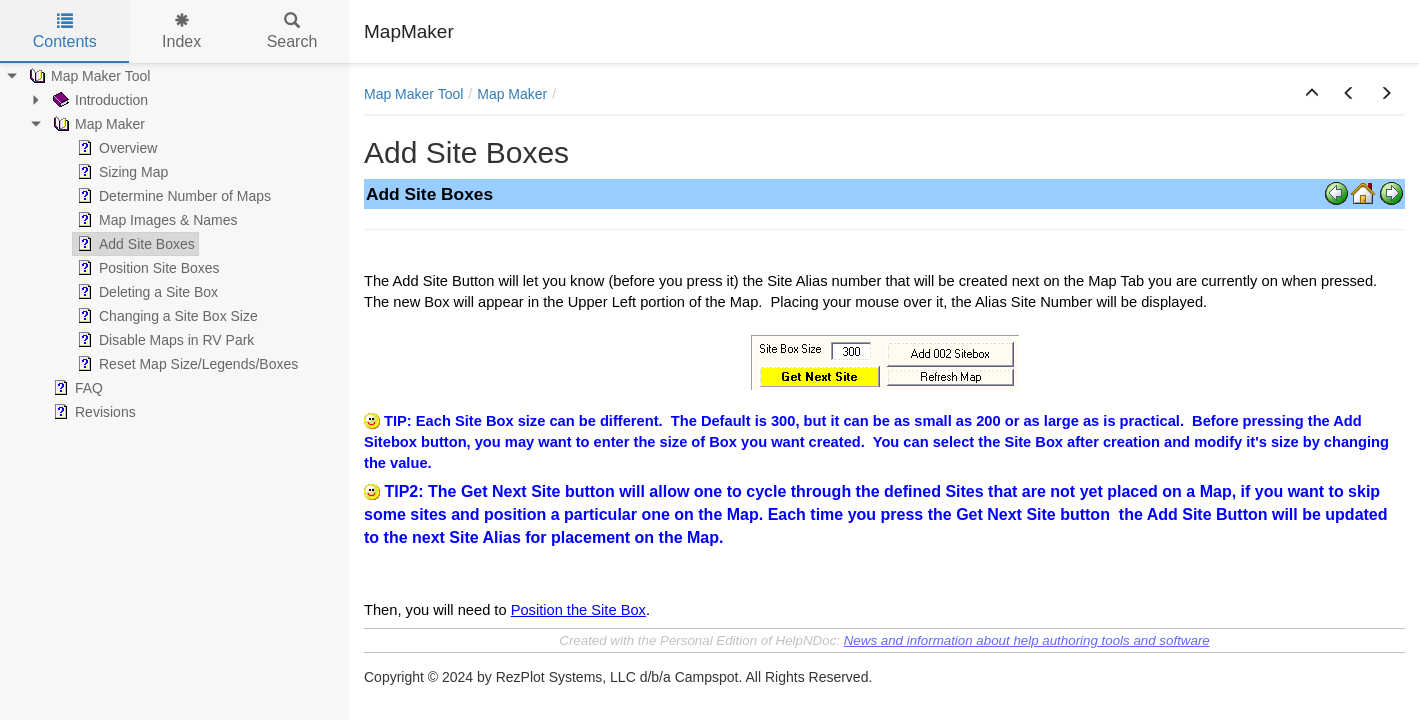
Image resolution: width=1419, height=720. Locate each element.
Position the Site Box (578, 610)
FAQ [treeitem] (76, 388)
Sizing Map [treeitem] (120, 172)
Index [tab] (181, 31)
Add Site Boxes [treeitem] (134, 244)
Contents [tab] (65, 31)
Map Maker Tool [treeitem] (87, 76)
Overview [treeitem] (115, 148)
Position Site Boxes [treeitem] (146, 268)
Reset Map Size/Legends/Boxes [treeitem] (185, 364)
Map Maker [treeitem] (97, 124)
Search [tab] (292, 31)
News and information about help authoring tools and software (1027, 640)
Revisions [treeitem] (92, 412)
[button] (1312, 94)
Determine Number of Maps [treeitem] (172, 196)
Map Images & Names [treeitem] (155, 220)
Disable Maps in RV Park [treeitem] (163, 340)
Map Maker (512, 94)
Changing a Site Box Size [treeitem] (165, 316)
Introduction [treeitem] (98, 100)
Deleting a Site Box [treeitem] (145, 292)
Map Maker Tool (413, 94)
